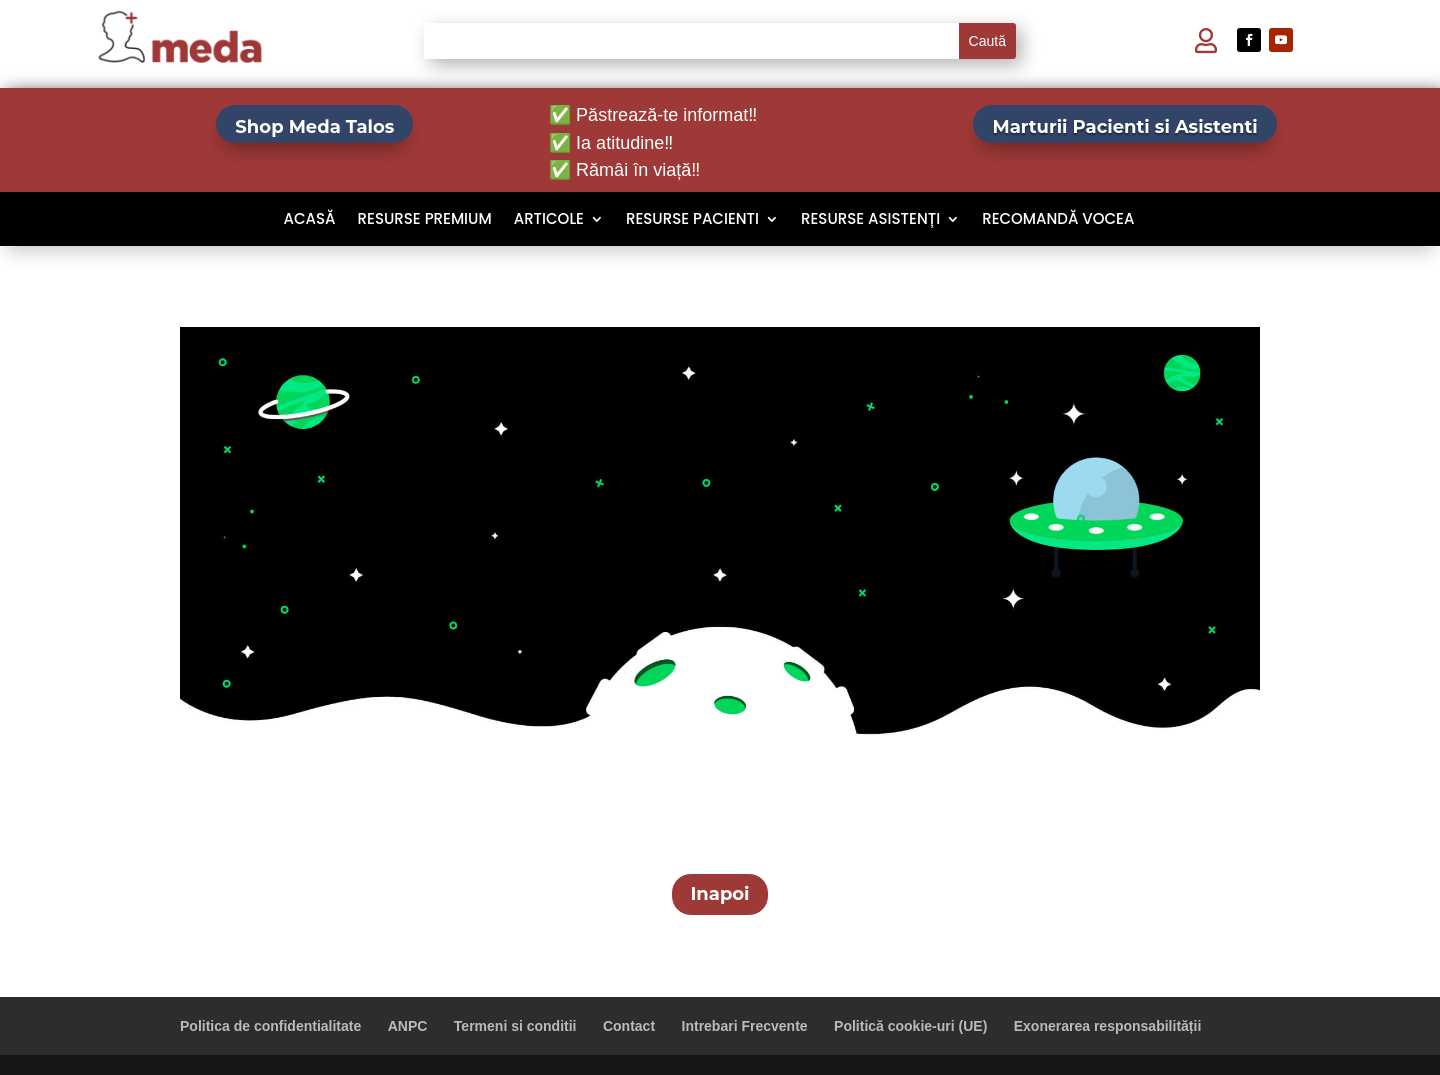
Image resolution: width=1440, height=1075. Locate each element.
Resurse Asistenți (870, 220)
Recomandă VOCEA (1058, 220)
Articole (549, 220)
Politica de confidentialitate (270, 1026)
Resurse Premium (425, 220)
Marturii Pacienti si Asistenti (1124, 127)
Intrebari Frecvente (745, 1026)
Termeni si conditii (515, 1026)
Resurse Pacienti (692, 220)
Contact (629, 1026)
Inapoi (719, 894)
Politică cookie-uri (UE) (910, 1026)
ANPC (408, 1026)
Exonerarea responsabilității (1108, 1026)
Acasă (310, 220)
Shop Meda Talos (314, 127)
